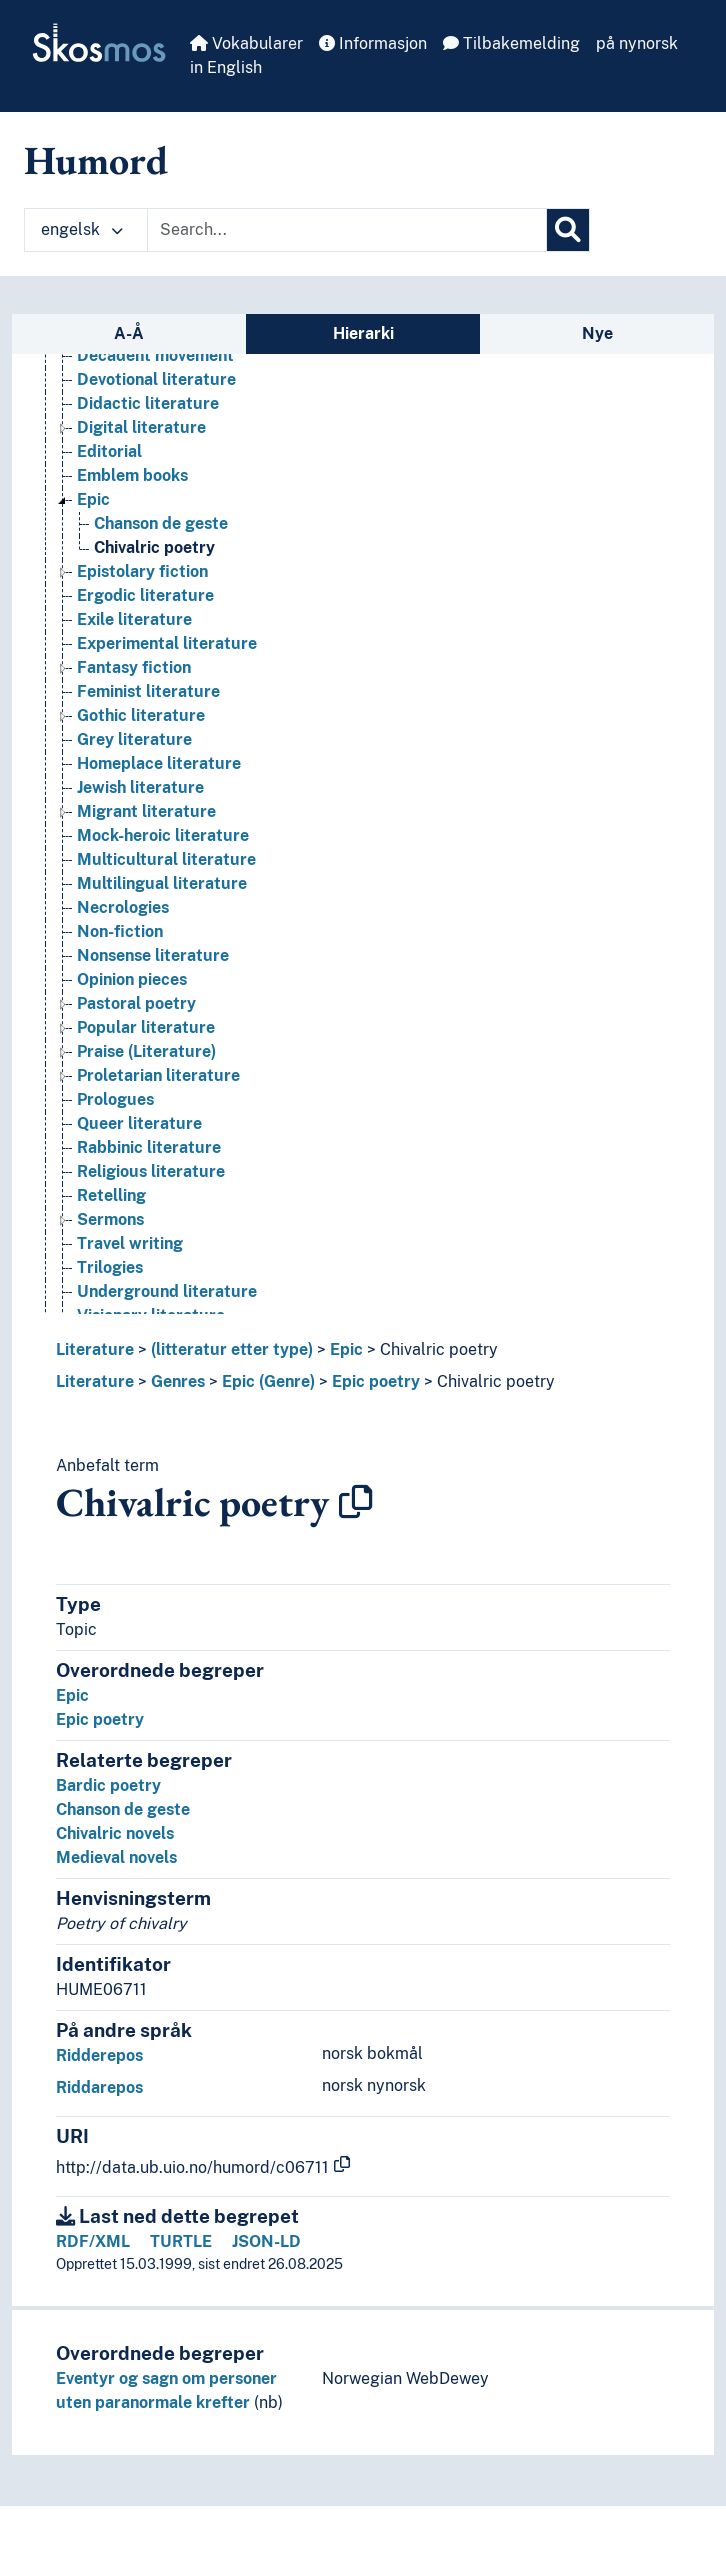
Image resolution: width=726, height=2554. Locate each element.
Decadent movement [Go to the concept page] (155, 355)
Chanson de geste (123, 1809)
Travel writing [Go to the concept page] (130, 1243)
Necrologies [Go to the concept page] (123, 907)
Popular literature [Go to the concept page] (146, 1027)
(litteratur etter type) (232, 1349)
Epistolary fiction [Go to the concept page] (142, 571)
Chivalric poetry (439, 1349)
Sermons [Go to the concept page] (110, 1219)
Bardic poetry (108, 1785)
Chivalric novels (115, 1833)
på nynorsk (637, 43)
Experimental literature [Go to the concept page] (167, 643)
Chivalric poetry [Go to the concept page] (154, 547)
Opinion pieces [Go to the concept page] (132, 979)
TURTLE (181, 2241)
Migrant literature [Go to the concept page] (146, 811)
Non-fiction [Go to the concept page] (120, 931)
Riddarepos (99, 2087)
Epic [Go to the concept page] (93, 499)
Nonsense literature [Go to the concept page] (153, 955)
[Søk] (568, 230)
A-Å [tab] (129, 333)
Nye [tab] (597, 333)
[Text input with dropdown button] (347, 230)
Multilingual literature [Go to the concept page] (162, 883)
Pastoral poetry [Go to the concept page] (136, 1003)
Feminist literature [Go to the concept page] (148, 691)
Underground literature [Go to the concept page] (167, 1291)
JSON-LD (266, 2241)
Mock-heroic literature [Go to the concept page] (163, 835)
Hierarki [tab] (363, 333)
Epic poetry (376, 1381)
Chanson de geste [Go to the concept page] (161, 523)
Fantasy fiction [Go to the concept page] (134, 667)
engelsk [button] (82, 229)
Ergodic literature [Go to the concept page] (145, 595)
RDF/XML (93, 2241)
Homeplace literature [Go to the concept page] (159, 763)
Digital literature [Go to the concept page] (141, 427)
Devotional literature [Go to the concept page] (156, 379)
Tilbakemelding (511, 43)
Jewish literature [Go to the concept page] (140, 787)
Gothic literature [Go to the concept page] (141, 715)
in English (226, 67)
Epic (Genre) (268, 1381)
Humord (96, 160)
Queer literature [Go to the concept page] (139, 1123)
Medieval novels (116, 1857)
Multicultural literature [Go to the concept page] (166, 859)
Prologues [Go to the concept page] (115, 1099)
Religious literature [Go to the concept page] (151, 1171)
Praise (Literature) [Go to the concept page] (146, 1051)
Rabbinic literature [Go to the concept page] (149, 1147)
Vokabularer (246, 43)
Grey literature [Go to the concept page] (134, 739)
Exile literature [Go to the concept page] (134, 619)
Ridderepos (99, 2055)
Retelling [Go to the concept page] (111, 1195)
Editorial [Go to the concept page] (109, 451)
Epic (346, 1349)
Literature (95, 1349)
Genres (178, 1381)
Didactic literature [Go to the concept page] (148, 403)
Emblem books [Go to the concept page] (132, 475)
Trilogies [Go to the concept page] (110, 1267)
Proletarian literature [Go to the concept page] (158, 1075)
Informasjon (373, 43)
